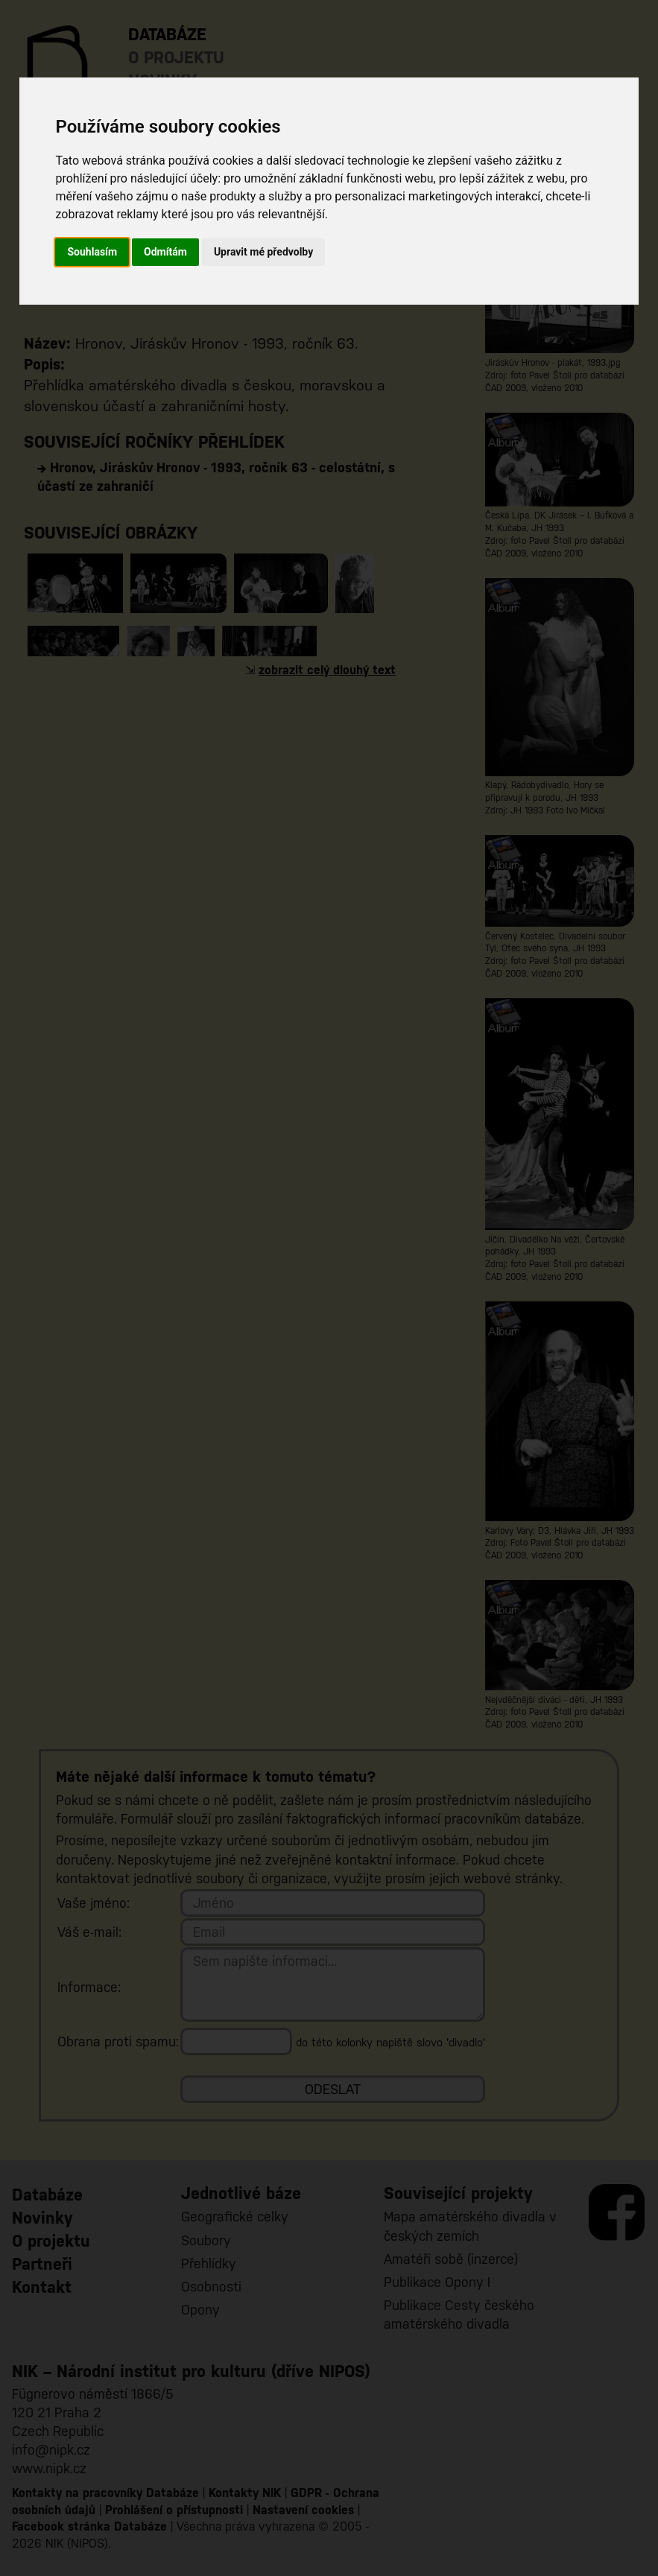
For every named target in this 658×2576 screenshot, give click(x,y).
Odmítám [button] (165, 252)
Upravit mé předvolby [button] (263, 252)
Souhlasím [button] (92, 252)
